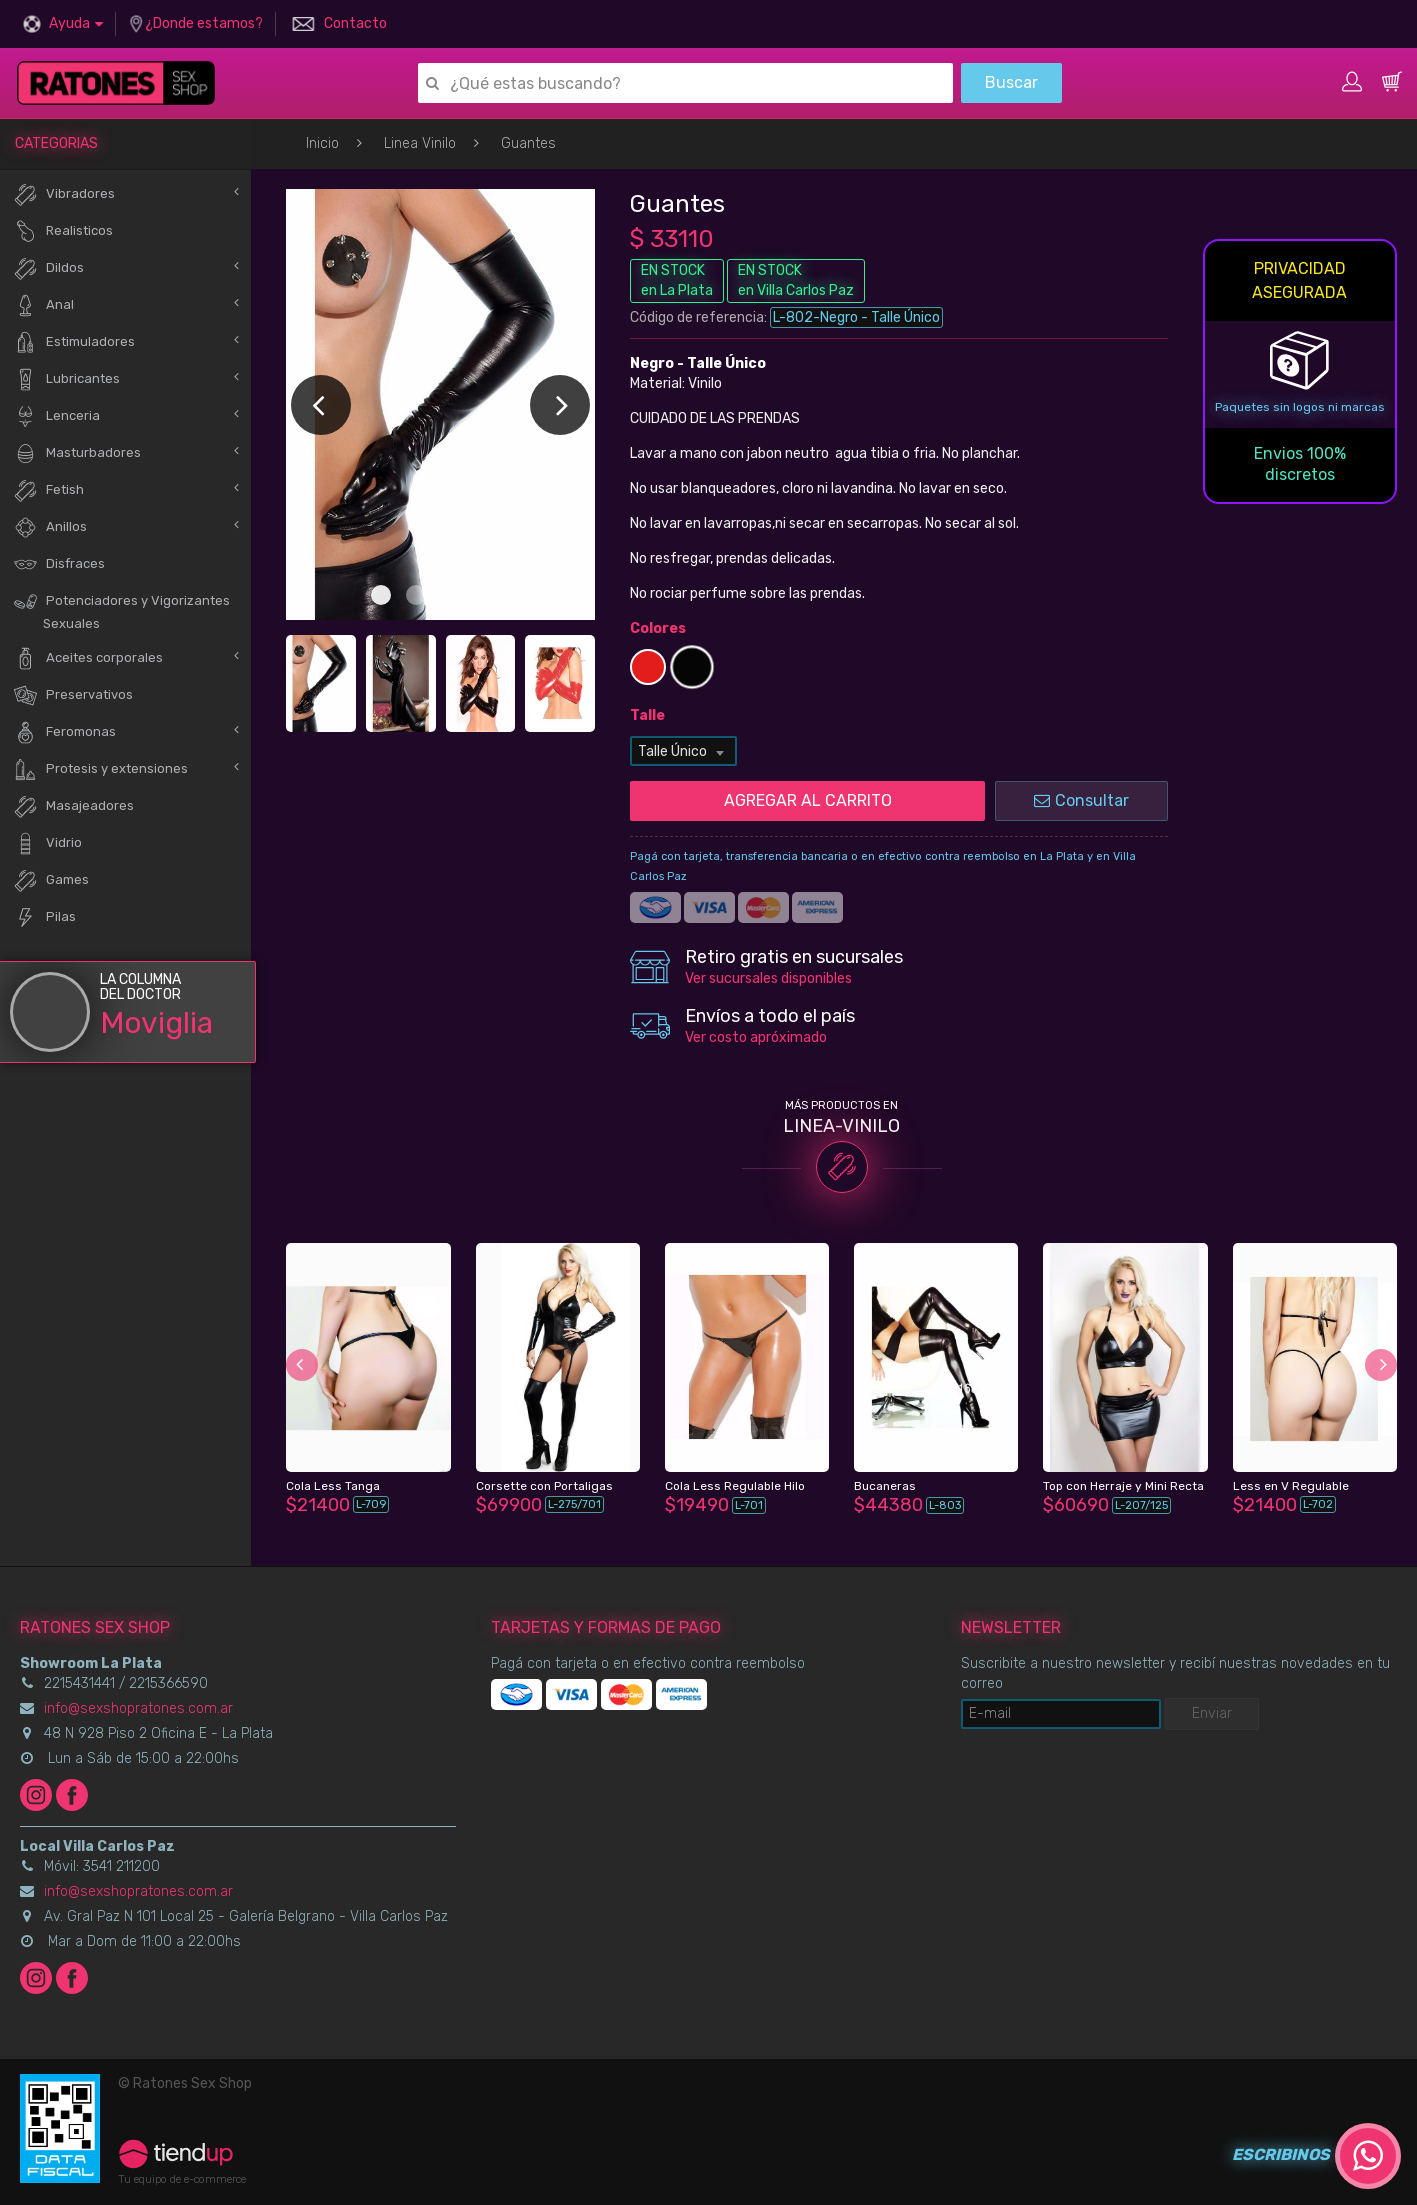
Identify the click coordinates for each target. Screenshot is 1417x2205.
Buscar (1011, 82)
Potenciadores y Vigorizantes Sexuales (121, 610)
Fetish (48, 490)
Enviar (1212, 1713)
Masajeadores (73, 806)
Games (51, 880)
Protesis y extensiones (100, 769)
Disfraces (59, 564)
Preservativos (73, 695)
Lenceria (56, 416)
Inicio (322, 143)
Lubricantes (66, 379)
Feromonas (64, 732)
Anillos (50, 527)
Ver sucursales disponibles (768, 978)
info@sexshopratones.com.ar (138, 1708)
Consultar (1081, 800)
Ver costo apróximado (756, 1037)
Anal (43, 305)
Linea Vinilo (420, 143)
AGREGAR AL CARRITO (808, 800)
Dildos (48, 268)
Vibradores (64, 194)
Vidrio (47, 843)
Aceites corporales (88, 658)
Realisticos (63, 231)
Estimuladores (74, 342)
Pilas (44, 917)
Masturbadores (77, 453)
